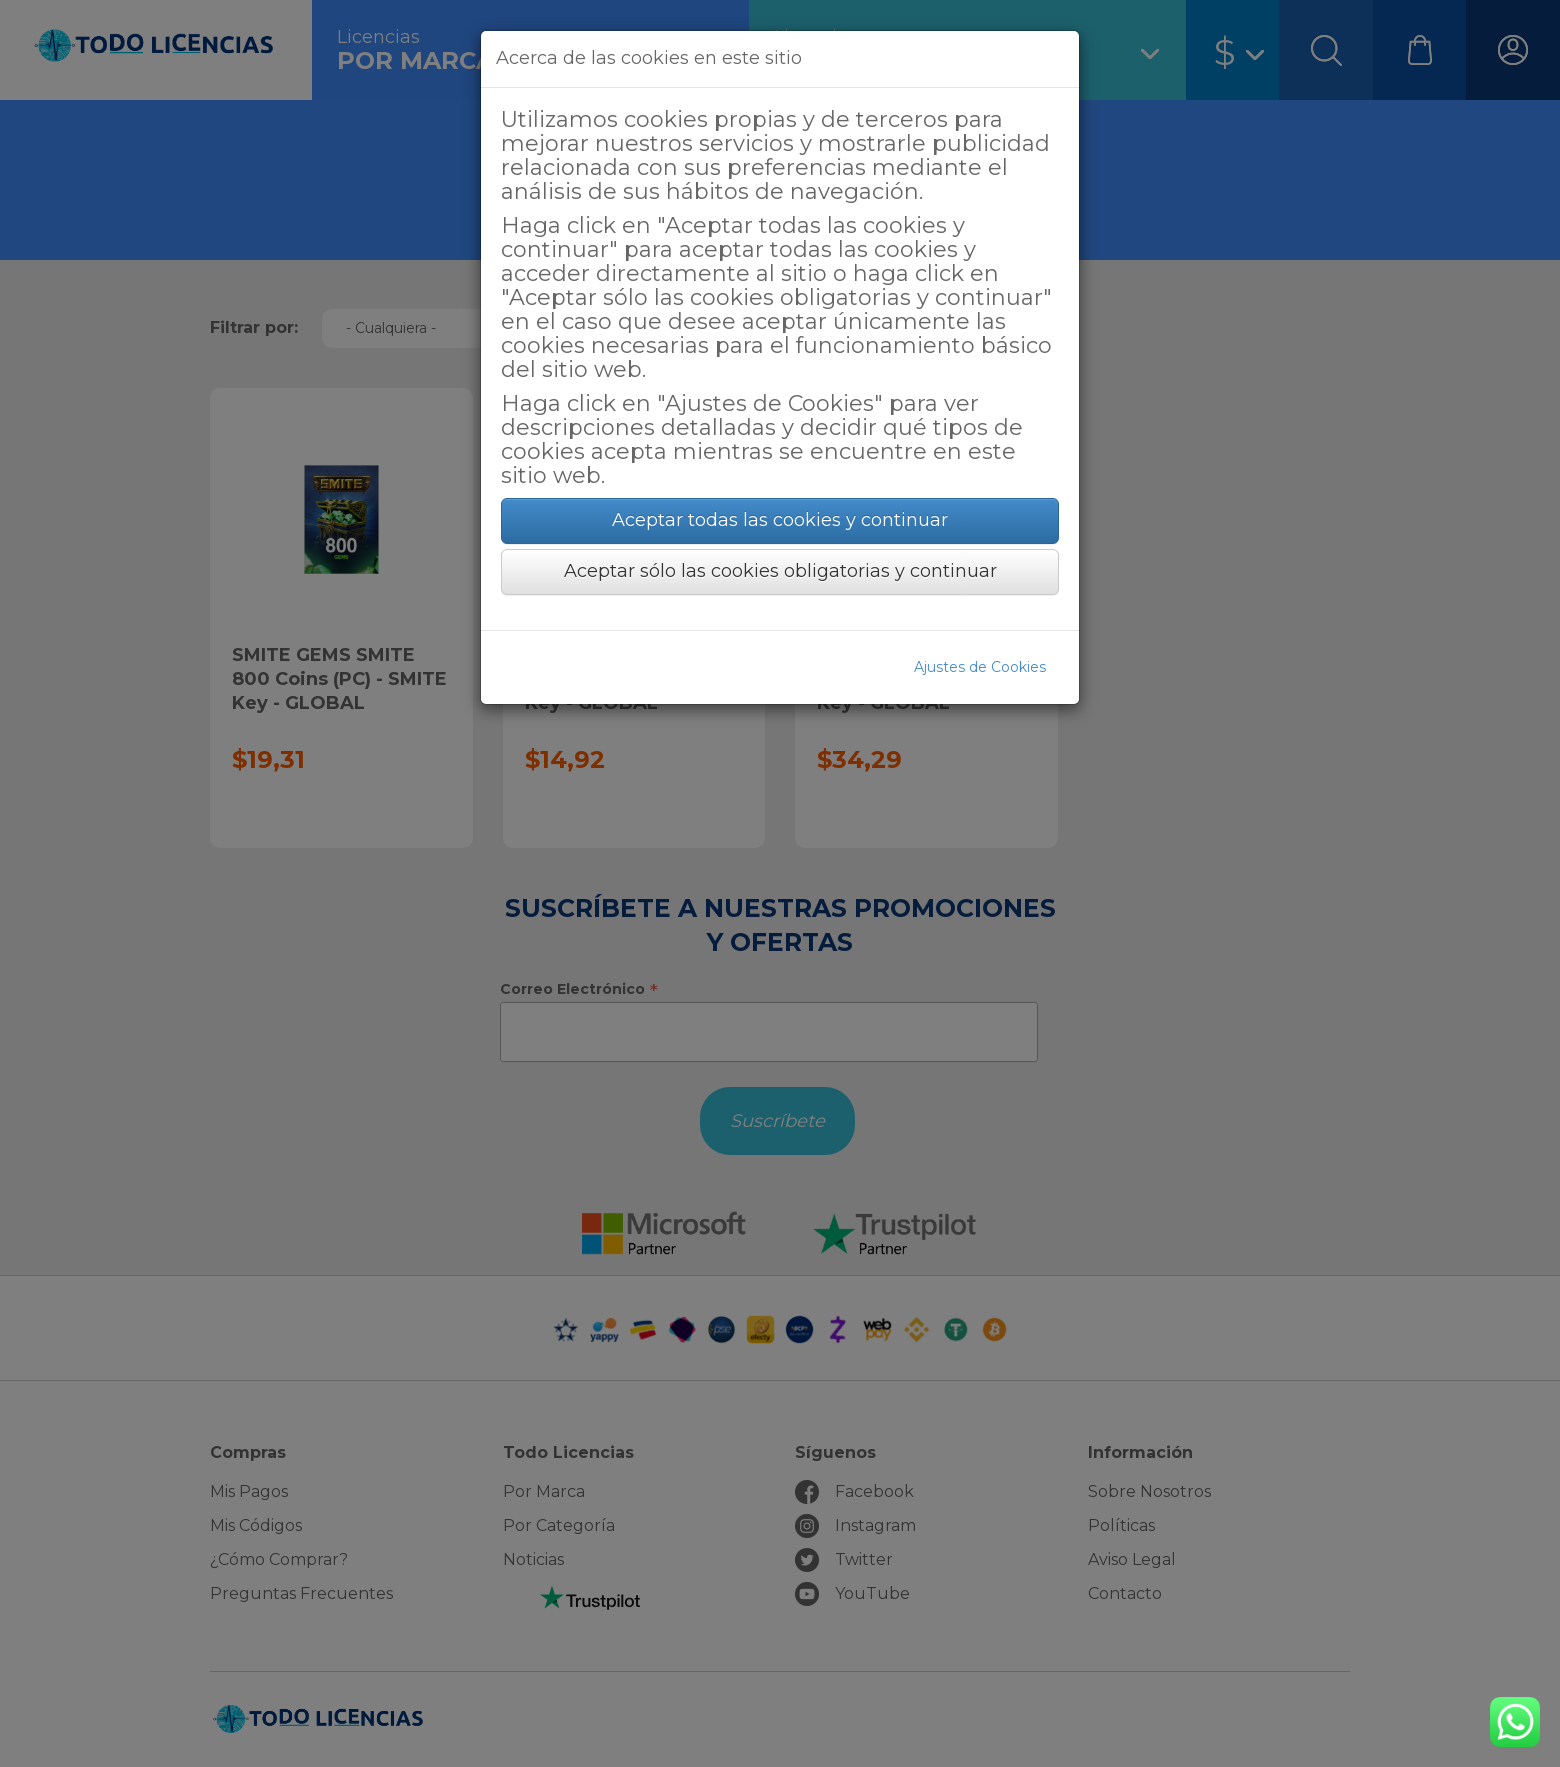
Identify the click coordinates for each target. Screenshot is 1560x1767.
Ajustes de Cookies (980, 667)
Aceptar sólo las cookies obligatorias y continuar (780, 571)
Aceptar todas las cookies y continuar (780, 520)
